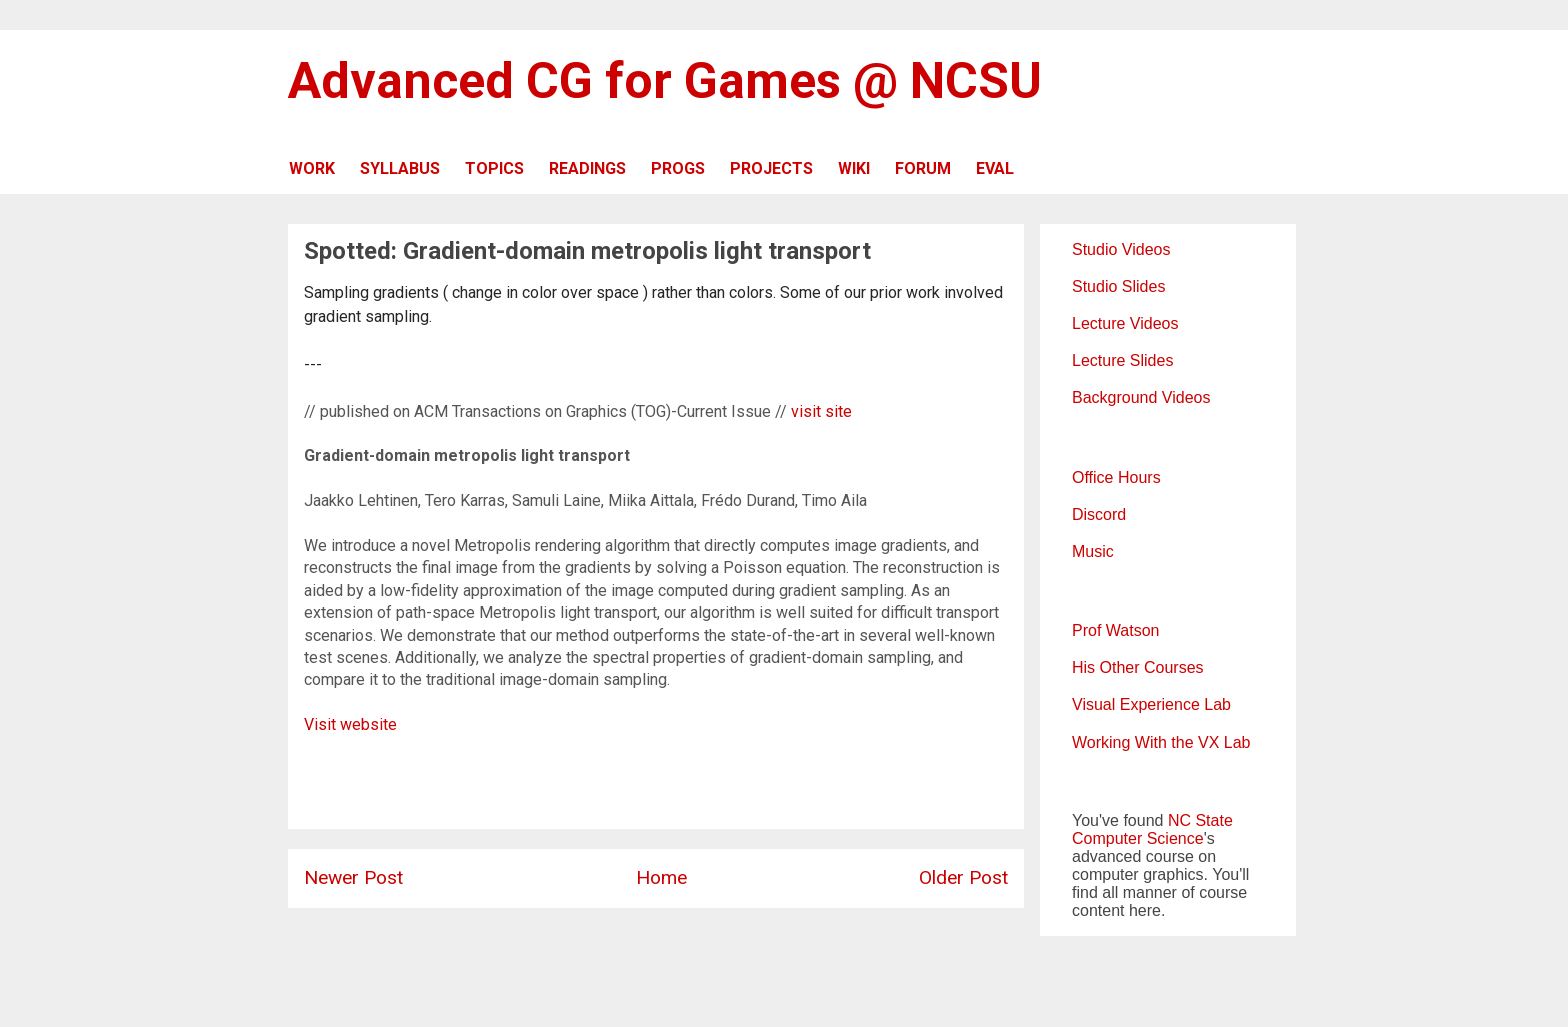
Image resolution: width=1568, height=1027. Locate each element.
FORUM (923, 168)
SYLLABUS (400, 168)
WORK (312, 168)
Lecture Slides (1122, 360)
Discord (1099, 514)
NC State (1200, 820)
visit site (821, 411)
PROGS (678, 168)
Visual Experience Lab (1151, 704)
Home (661, 877)
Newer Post (353, 877)
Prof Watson (1115, 630)
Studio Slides (1118, 286)
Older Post (963, 877)
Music (1093, 551)
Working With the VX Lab (1161, 742)
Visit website (350, 724)
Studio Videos (1121, 249)
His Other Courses (1138, 667)
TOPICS (494, 168)
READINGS (587, 168)
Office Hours (1116, 477)
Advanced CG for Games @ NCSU (665, 81)
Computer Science (1138, 838)
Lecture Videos (1125, 323)
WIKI (854, 168)
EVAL (995, 168)
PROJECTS (771, 168)
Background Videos (1141, 397)
